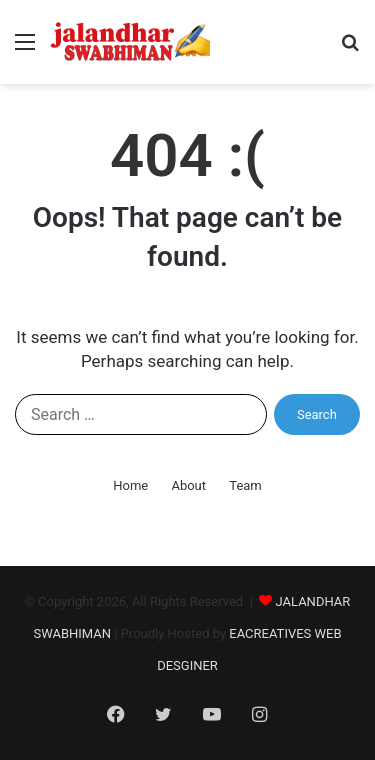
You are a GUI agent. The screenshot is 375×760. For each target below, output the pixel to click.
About (188, 485)
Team (245, 485)
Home (130, 485)
